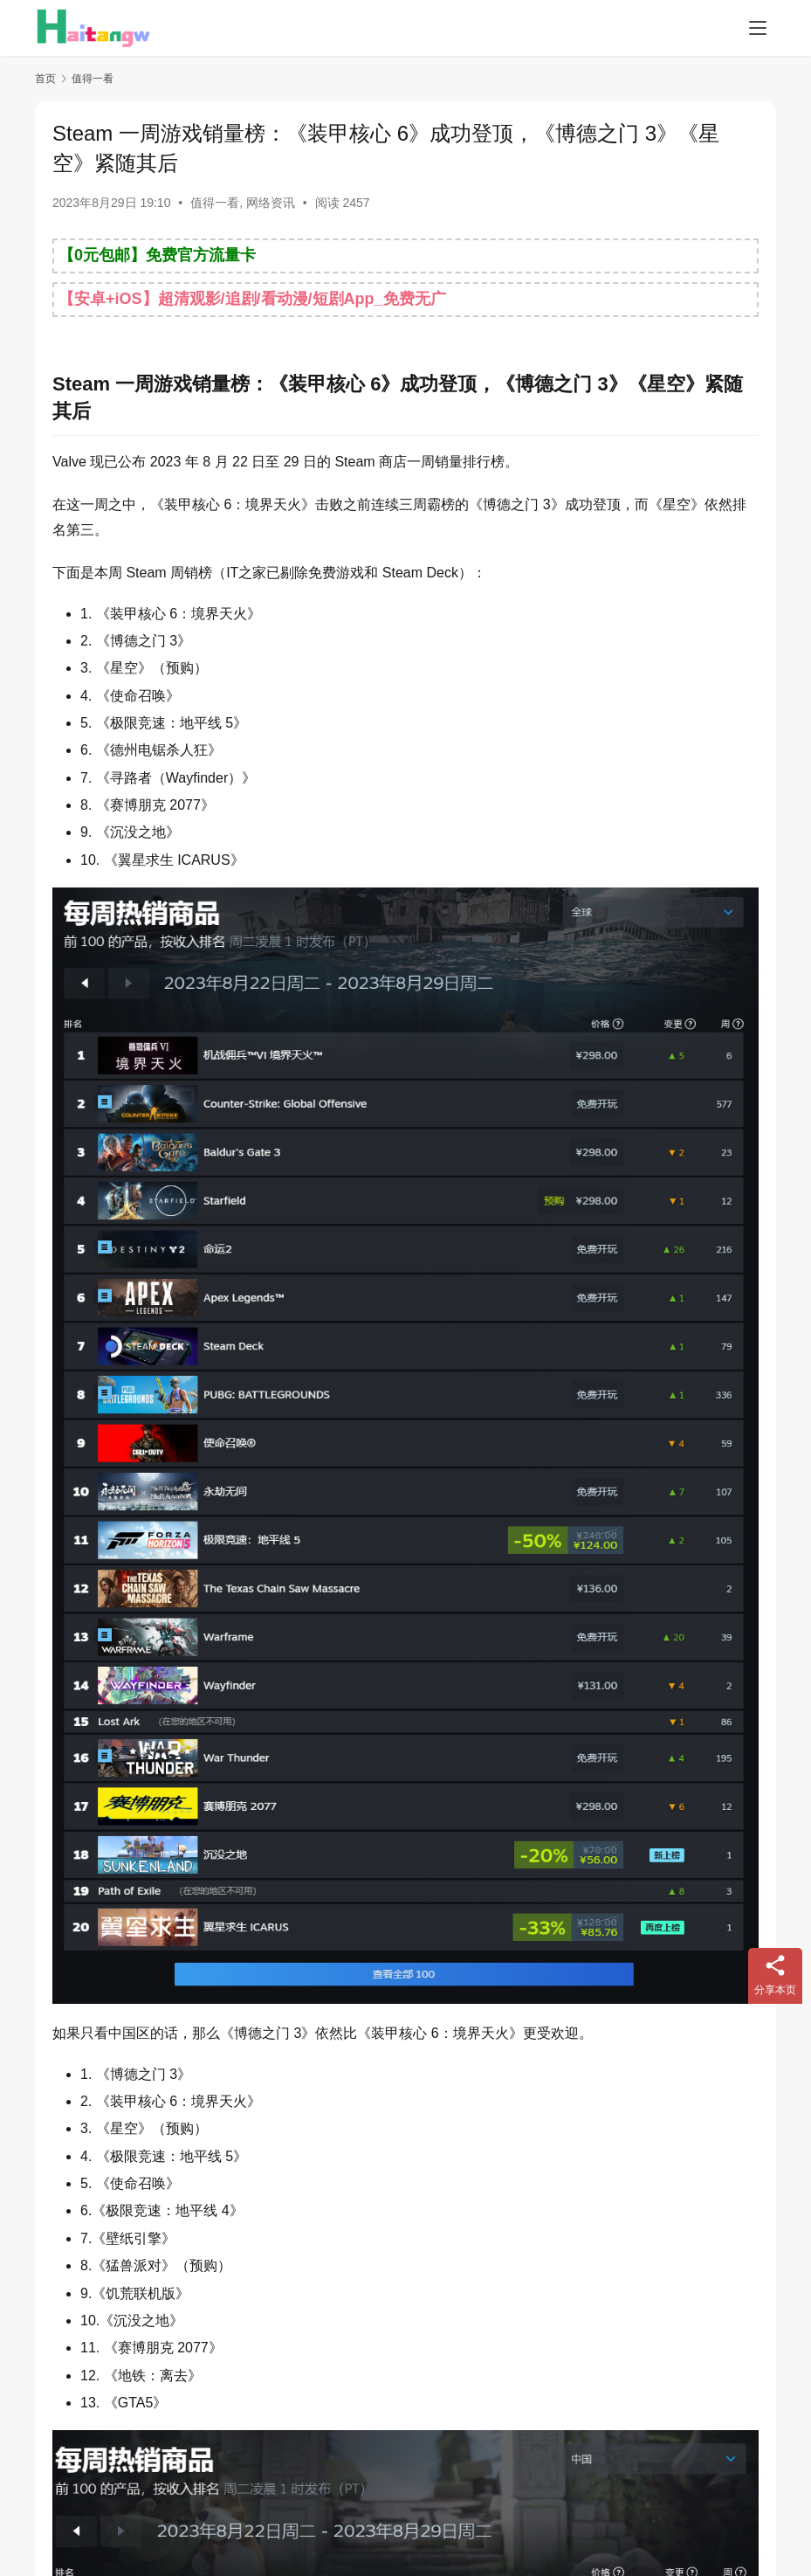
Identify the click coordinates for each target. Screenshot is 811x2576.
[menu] (757, 28)
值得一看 (214, 203)
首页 (45, 79)
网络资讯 (270, 203)
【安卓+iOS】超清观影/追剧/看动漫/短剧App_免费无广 (252, 298)
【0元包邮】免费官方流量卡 (157, 255)
